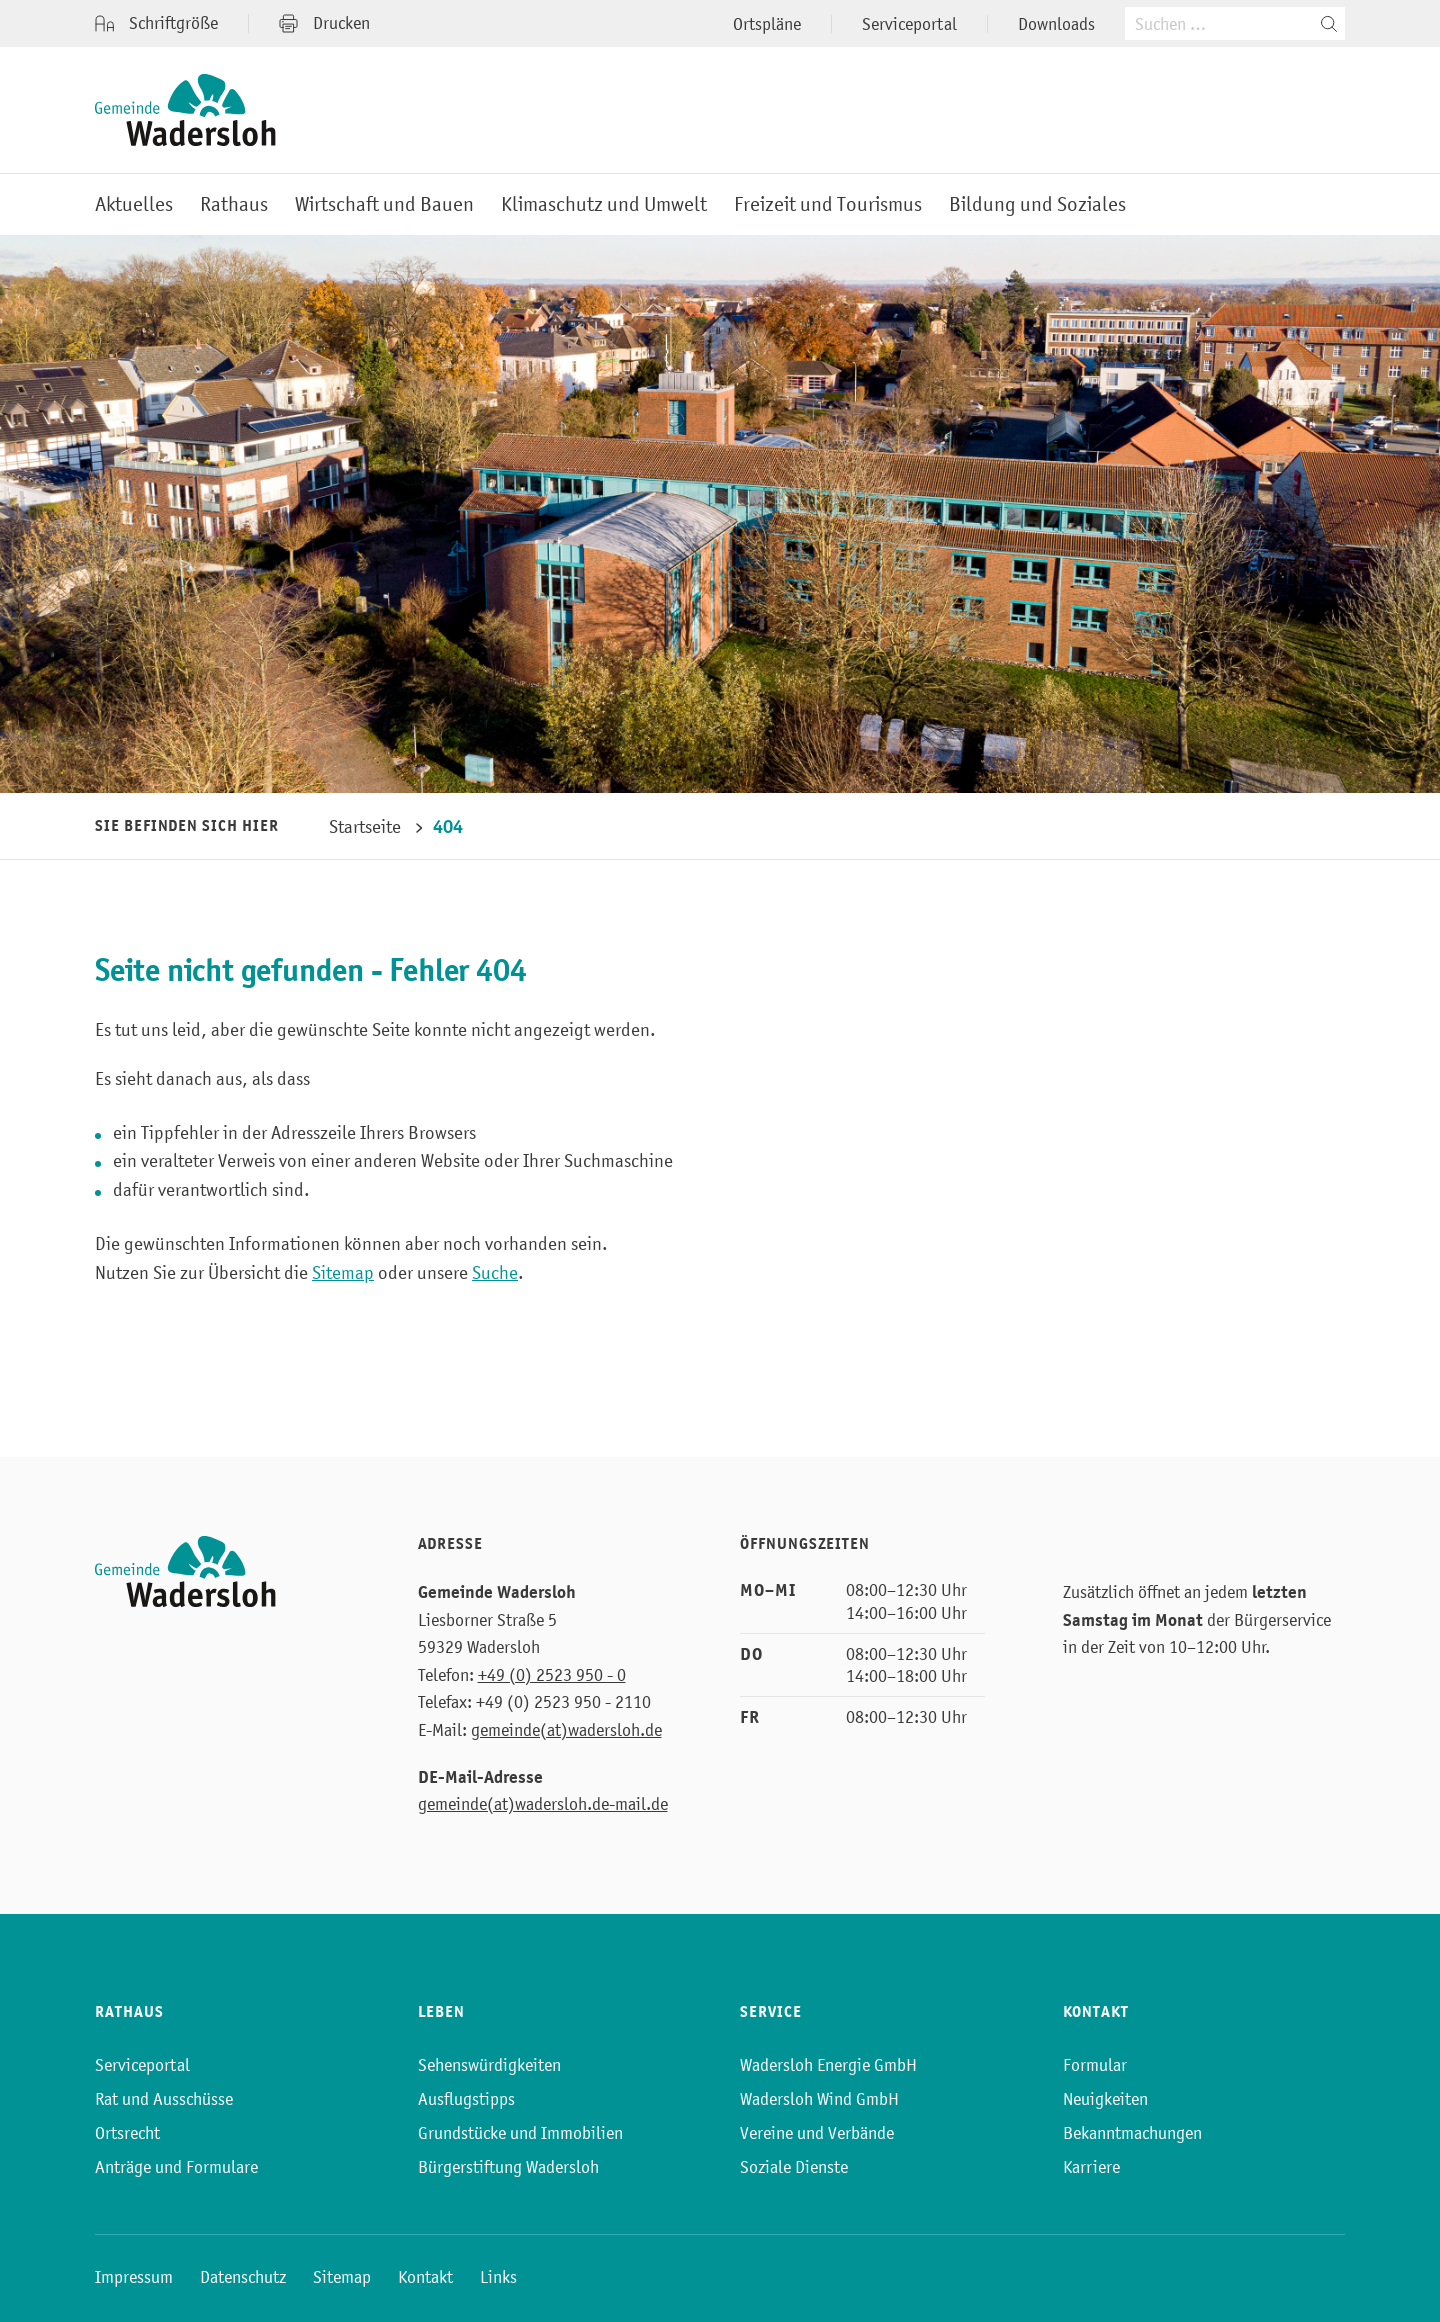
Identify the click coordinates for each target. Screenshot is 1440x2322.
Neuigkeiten (1105, 2099)
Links (498, 2277)
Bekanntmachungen (1132, 2133)
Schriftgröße (156, 23)
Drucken (324, 23)
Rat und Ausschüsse (164, 2099)
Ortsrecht (127, 2133)
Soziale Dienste (794, 2167)
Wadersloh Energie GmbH (828, 2065)
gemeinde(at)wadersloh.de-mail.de (543, 1804)
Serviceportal (909, 24)
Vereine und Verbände (817, 2133)
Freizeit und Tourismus (828, 204)
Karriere (1091, 2167)
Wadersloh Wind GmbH (819, 2099)
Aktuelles (134, 204)
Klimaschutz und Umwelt (604, 204)
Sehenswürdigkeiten (489, 2065)
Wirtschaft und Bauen (384, 204)
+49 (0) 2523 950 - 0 (552, 1675)
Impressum (134, 2277)
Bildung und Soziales (1037, 204)
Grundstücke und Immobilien (520, 2133)
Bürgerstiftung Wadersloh (508, 2167)
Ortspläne (767, 24)
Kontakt (425, 2277)
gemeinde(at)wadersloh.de (566, 1730)
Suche (495, 1272)
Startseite (365, 826)
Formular (1095, 2065)
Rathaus (234, 204)
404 (448, 826)
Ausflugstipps (466, 2099)
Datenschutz (243, 2277)
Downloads (1056, 24)
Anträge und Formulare (176, 2167)
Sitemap (343, 1272)
